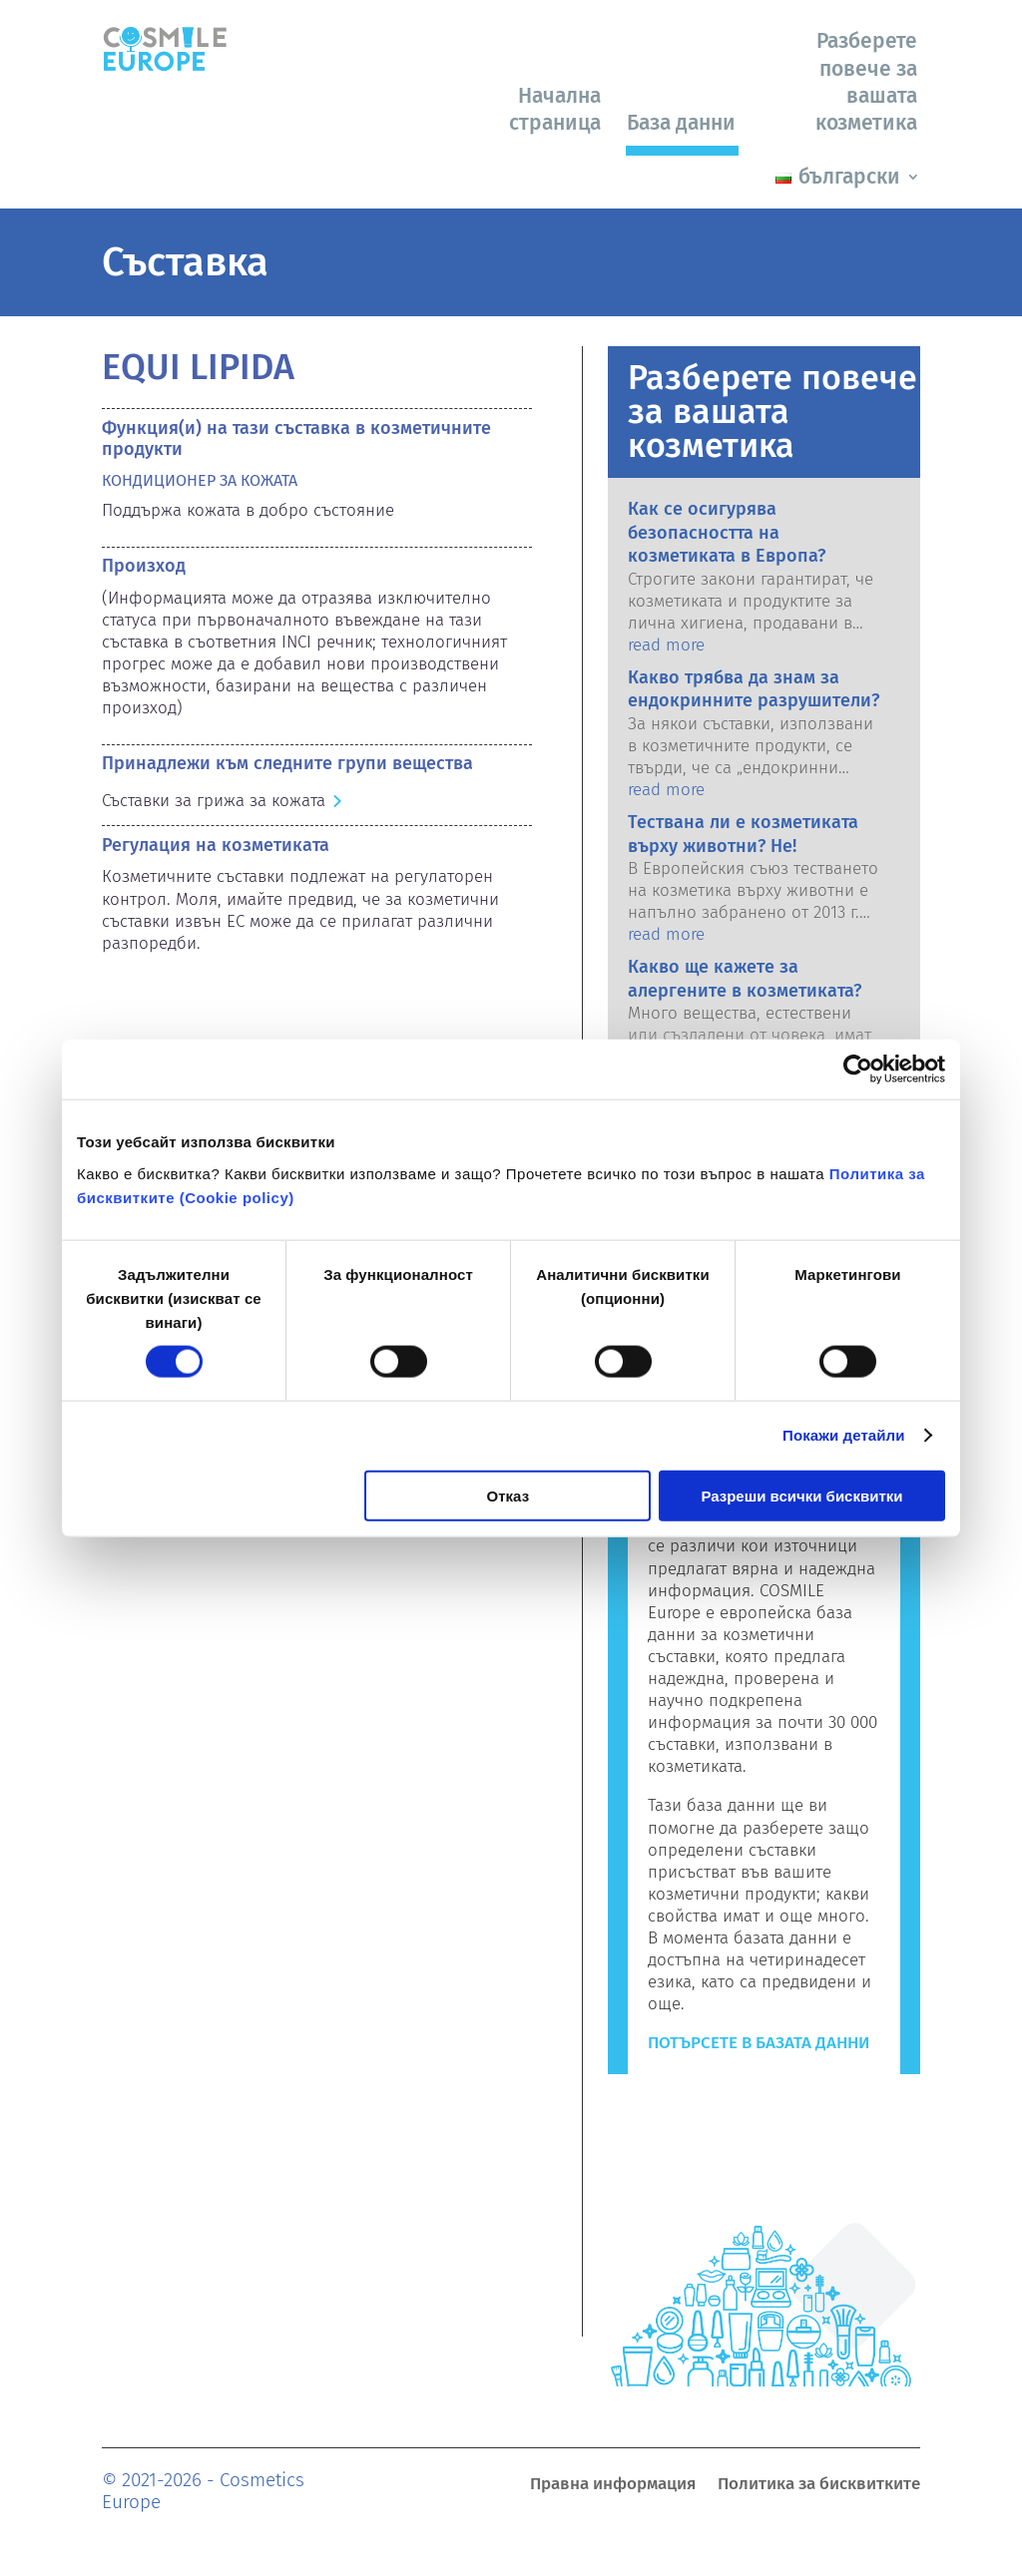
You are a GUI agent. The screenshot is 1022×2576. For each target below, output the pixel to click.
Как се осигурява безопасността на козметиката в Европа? (726, 532)
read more (666, 645)
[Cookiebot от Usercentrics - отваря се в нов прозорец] (857, 1069)
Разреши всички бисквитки (801, 1495)
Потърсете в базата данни (758, 2042)
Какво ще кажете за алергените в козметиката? (744, 978)
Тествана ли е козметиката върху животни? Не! (743, 833)
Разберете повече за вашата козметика (866, 82)
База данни (681, 123)
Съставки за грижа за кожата (213, 800)
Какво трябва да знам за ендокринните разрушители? (753, 688)
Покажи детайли (843, 1435)
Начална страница (555, 109)
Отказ (508, 1495)
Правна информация (613, 2485)
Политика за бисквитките (819, 2485)
